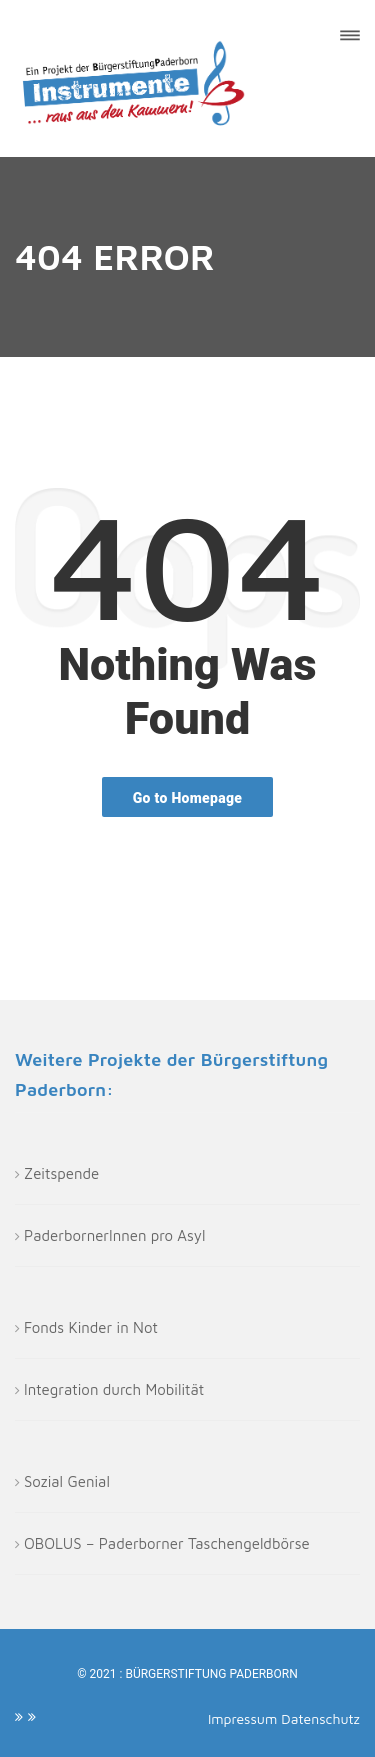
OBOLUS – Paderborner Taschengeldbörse (167, 1543)
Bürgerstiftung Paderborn (211, 1674)
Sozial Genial (67, 1481)
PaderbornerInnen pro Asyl (114, 1235)
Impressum (244, 1718)
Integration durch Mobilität (114, 1389)
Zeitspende (61, 1173)
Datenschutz (320, 1718)
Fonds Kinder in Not (91, 1327)
